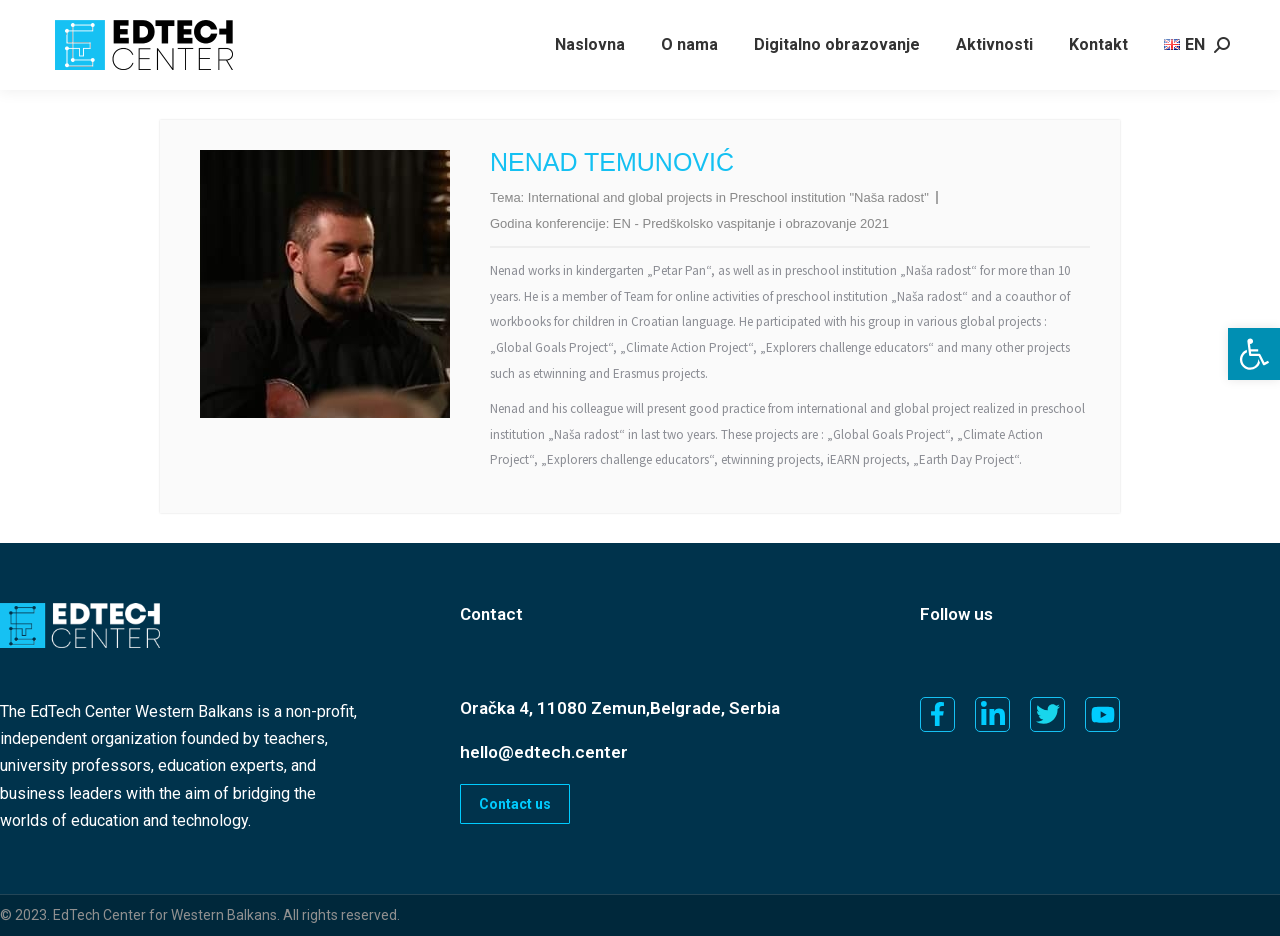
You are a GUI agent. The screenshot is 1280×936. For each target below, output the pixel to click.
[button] (1254, 354)
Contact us (515, 804)
